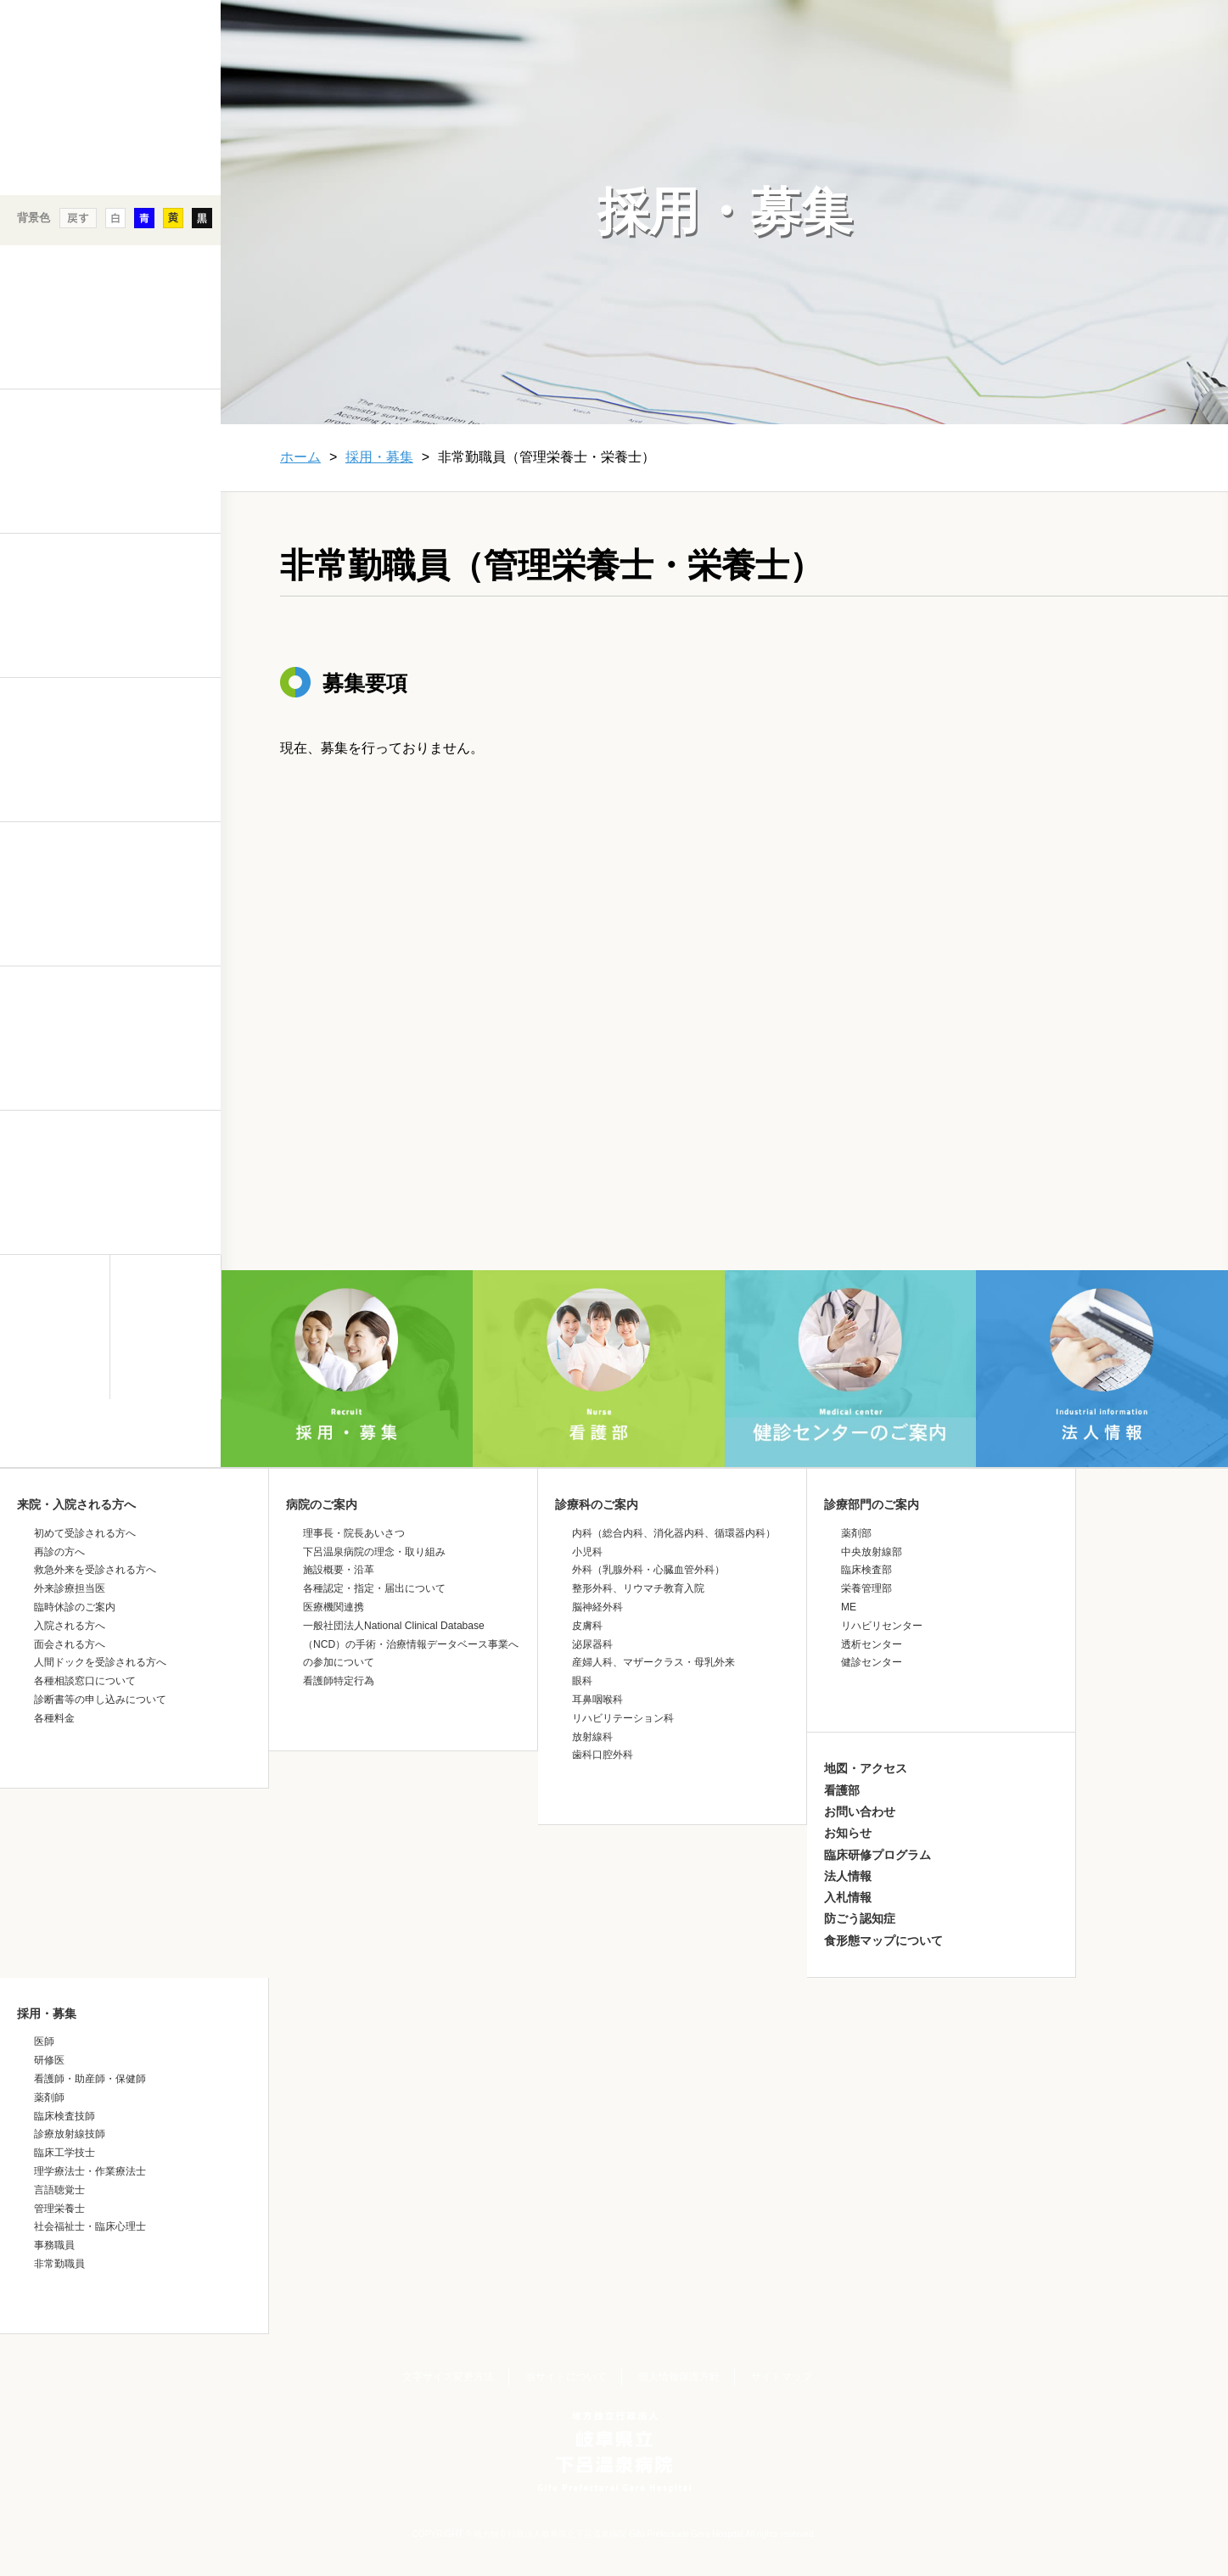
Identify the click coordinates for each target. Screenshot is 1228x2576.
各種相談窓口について (85, 1681)
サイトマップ (781, 2377)
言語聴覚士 (59, 2190)
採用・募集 (379, 457)
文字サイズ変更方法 (448, 2377)
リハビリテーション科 (623, 1718)
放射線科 (592, 1737)
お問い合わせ (859, 1811)
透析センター (871, 1644)
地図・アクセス (865, 1768)
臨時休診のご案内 (74, 1607)
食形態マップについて (883, 1940)
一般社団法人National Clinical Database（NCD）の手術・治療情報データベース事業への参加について (411, 1644)
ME (848, 1607)
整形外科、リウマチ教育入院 (638, 1588)
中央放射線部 (871, 1552)
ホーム (300, 457)
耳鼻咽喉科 (597, 1699)
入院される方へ (69, 1626)
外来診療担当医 (69, 1588)
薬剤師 (49, 2097)
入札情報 (848, 1897)
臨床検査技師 (64, 2116)
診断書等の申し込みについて (100, 1699)
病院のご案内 (321, 1504)
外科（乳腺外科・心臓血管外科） (648, 1570)
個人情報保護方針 (679, 2377)
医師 (44, 2041)
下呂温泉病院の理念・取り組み (374, 1552)
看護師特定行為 (338, 1681)
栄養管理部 (866, 1588)
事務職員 (54, 2245)
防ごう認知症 (859, 1918)
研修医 (49, 2060)
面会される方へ (69, 1644)
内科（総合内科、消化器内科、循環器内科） (674, 1533)
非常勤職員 (59, 2264)
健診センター (871, 1662)
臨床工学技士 (64, 2153)
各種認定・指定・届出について (374, 1588)
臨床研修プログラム (877, 1855)
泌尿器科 (592, 1644)
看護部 (842, 1790)
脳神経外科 (597, 1607)
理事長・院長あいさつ (354, 1533)
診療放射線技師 (69, 2134)
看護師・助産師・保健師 (90, 2079)
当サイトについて (566, 2377)
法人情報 (848, 1876)
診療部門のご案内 (871, 1504)
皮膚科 (587, 1626)
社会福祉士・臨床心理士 (90, 2226)
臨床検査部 (866, 1570)
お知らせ (848, 1833)
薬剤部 (856, 1533)
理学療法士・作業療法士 (90, 2171)
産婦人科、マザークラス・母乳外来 (653, 1662)
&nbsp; (110, 1547)
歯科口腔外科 (602, 1755)
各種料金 (54, 1718)
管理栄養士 (59, 2209)
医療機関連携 (333, 1607)
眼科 (582, 1681)
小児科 (587, 1552)
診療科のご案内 (596, 1504)
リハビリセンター (881, 1626)
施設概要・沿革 (338, 1570)
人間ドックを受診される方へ (100, 1662)
